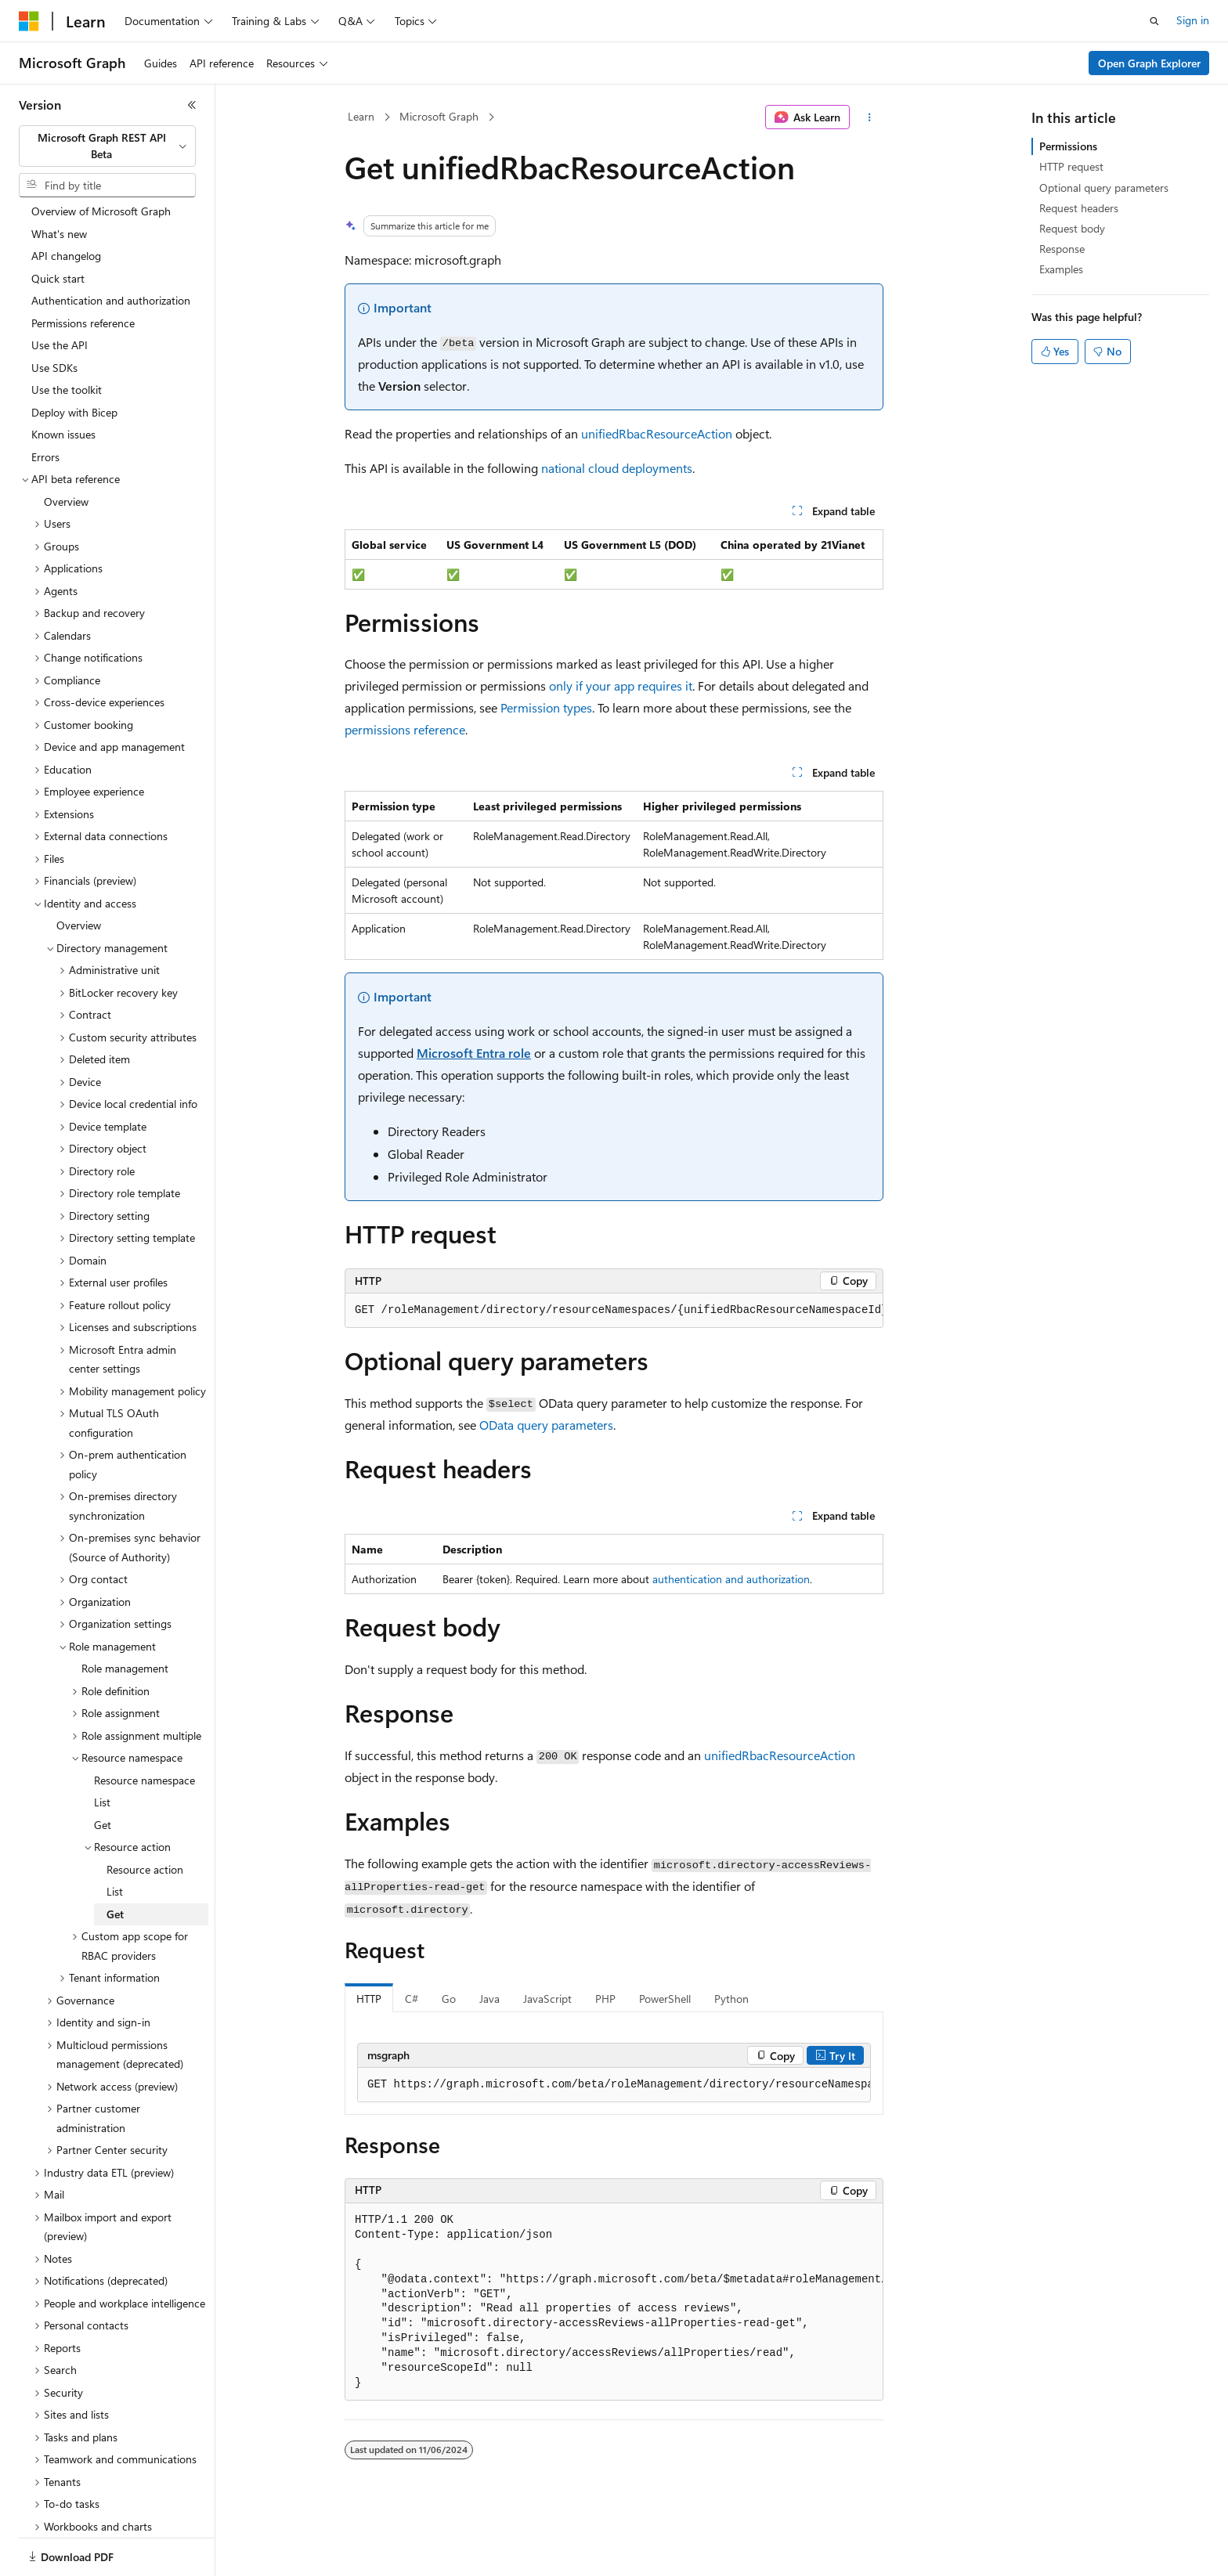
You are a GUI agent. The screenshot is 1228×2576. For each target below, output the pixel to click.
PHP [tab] (605, 1998)
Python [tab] (731, 1998)
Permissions (1068, 146)
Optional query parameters (1103, 187)
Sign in (1192, 20)
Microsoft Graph (439, 116)
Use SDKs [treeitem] (54, 313)
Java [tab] (489, 1998)
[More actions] (869, 117)
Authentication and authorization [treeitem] (110, 246)
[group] (614, 1310)
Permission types (546, 707)
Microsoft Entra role (474, 1052)
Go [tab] (449, 1998)
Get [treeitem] (102, 1770)
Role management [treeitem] (124, 1614)
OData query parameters (546, 1424)
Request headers (1078, 207)
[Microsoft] (29, 21)
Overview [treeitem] (66, 447)
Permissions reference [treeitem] (83, 269)
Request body (1072, 228)
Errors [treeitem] (45, 402)
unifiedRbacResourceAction (656, 433)
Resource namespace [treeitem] (144, 1726)
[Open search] (1154, 21)
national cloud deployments (616, 468)
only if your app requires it (620, 685)
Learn (361, 116)
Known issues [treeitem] (63, 380)
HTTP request (1071, 166)
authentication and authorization (731, 1578)
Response (1062, 248)
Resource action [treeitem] (145, 1815)
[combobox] (107, 146)
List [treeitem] (102, 1748)
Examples (1061, 269)
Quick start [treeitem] (58, 224)
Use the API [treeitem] (59, 290)
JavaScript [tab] (547, 1998)
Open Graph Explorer (1149, 63)
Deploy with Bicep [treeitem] (74, 358)
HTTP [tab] (368, 1998)
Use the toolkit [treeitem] (66, 335)
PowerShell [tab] (665, 1998)
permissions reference (405, 729)
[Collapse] (191, 105)
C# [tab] (411, 1998)
